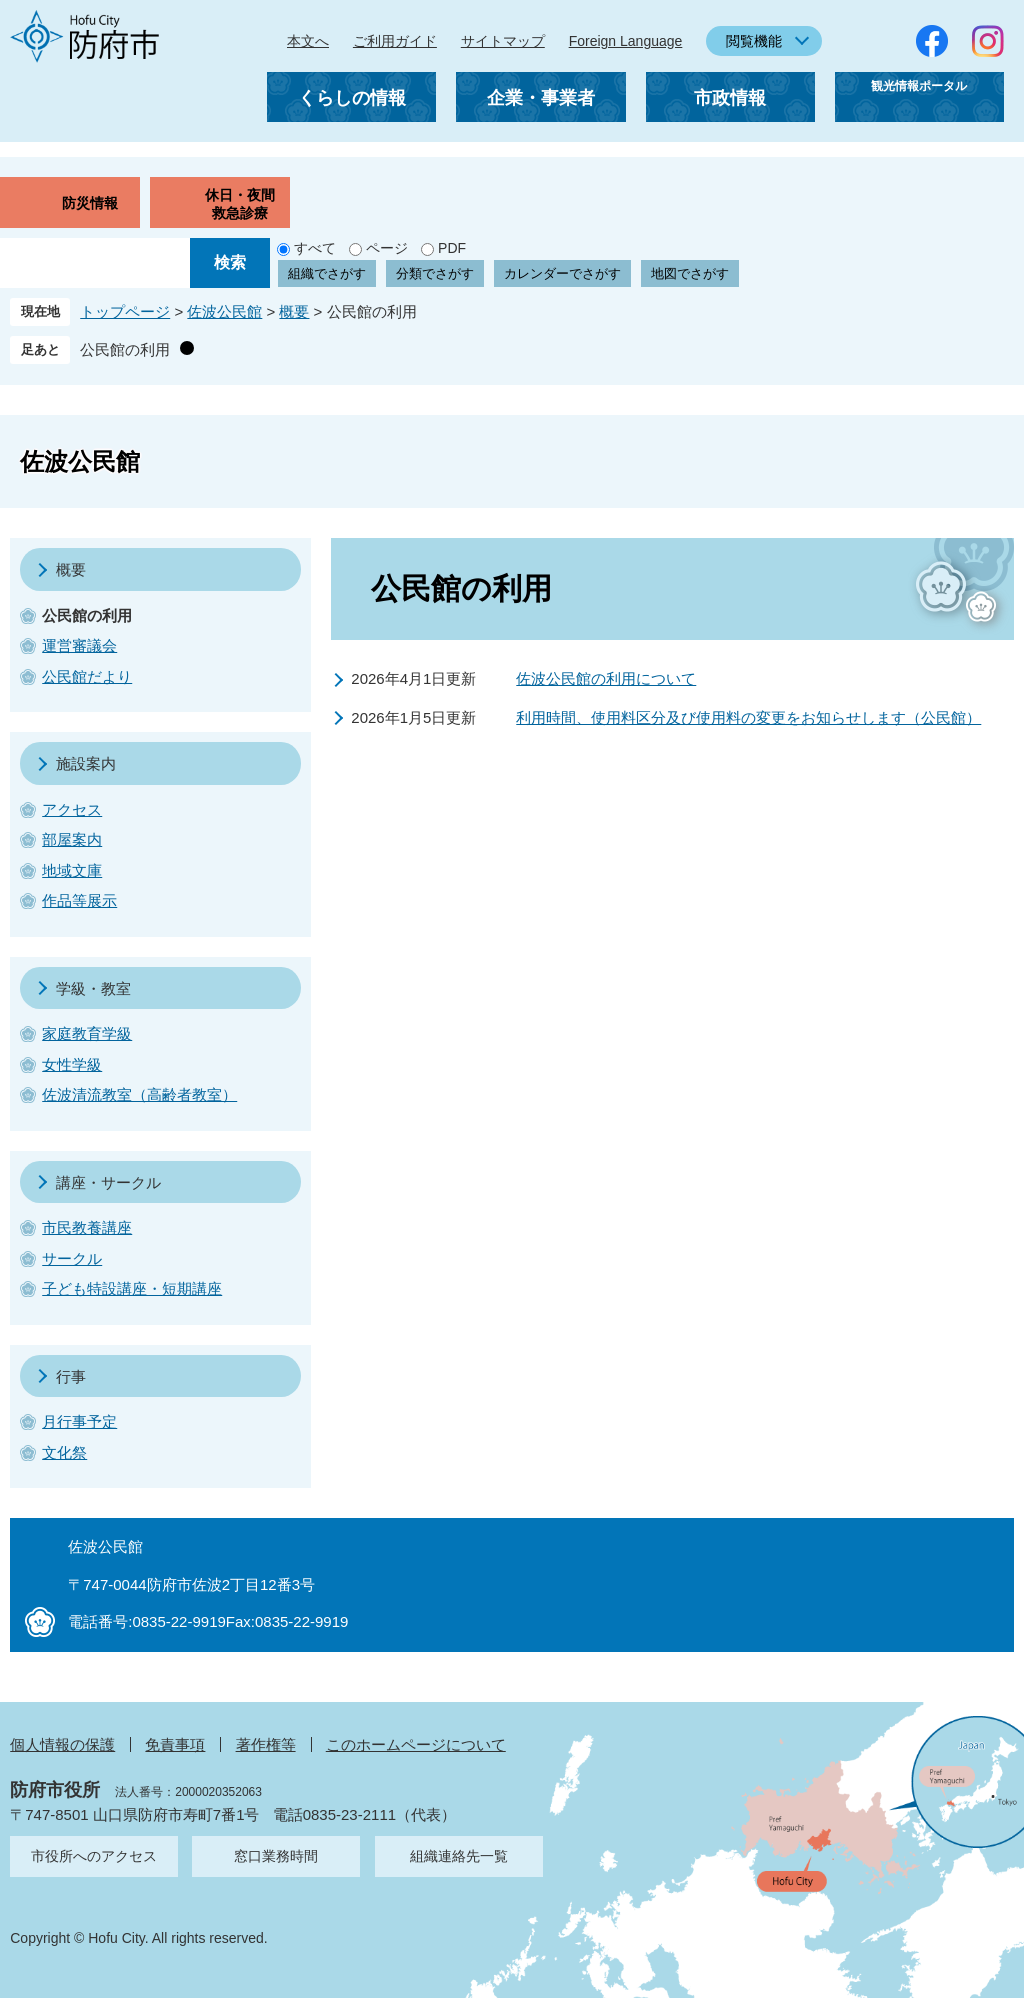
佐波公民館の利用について (606, 678)
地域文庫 (72, 870)
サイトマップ (503, 41)
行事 (71, 1376)
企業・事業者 (541, 98)
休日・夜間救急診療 (240, 204)
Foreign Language (626, 41)
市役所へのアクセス (94, 1856)
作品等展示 (79, 900)
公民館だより (87, 676)
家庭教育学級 (87, 1033)
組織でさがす (327, 273)
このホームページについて (416, 1744)
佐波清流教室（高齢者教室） (139, 1094)
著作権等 (266, 1744)
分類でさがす (435, 273)
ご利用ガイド (395, 41)
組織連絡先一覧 (459, 1856)
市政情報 (730, 98)
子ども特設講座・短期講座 (132, 1288)
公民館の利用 (125, 349)
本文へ (308, 41)
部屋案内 (72, 839)
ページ (387, 248)
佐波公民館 (224, 311)
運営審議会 (79, 645)
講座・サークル (108, 1182)
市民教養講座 (87, 1227)
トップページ (125, 311)
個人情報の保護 (62, 1744)
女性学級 (72, 1064)
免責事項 (175, 1744)
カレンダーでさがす (562, 273)
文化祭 (64, 1452)
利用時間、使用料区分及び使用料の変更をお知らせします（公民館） (748, 717)
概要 (294, 311)
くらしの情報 (352, 98)
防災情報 (90, 203)
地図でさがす (690, 273)
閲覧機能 (754, 41)
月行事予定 (79, 1421)
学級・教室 (93, 988)
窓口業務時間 (276, 1856)
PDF (452, 248)
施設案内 (86, 763)
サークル (72, 1258)
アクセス (72, 809)
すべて (315, 248)
